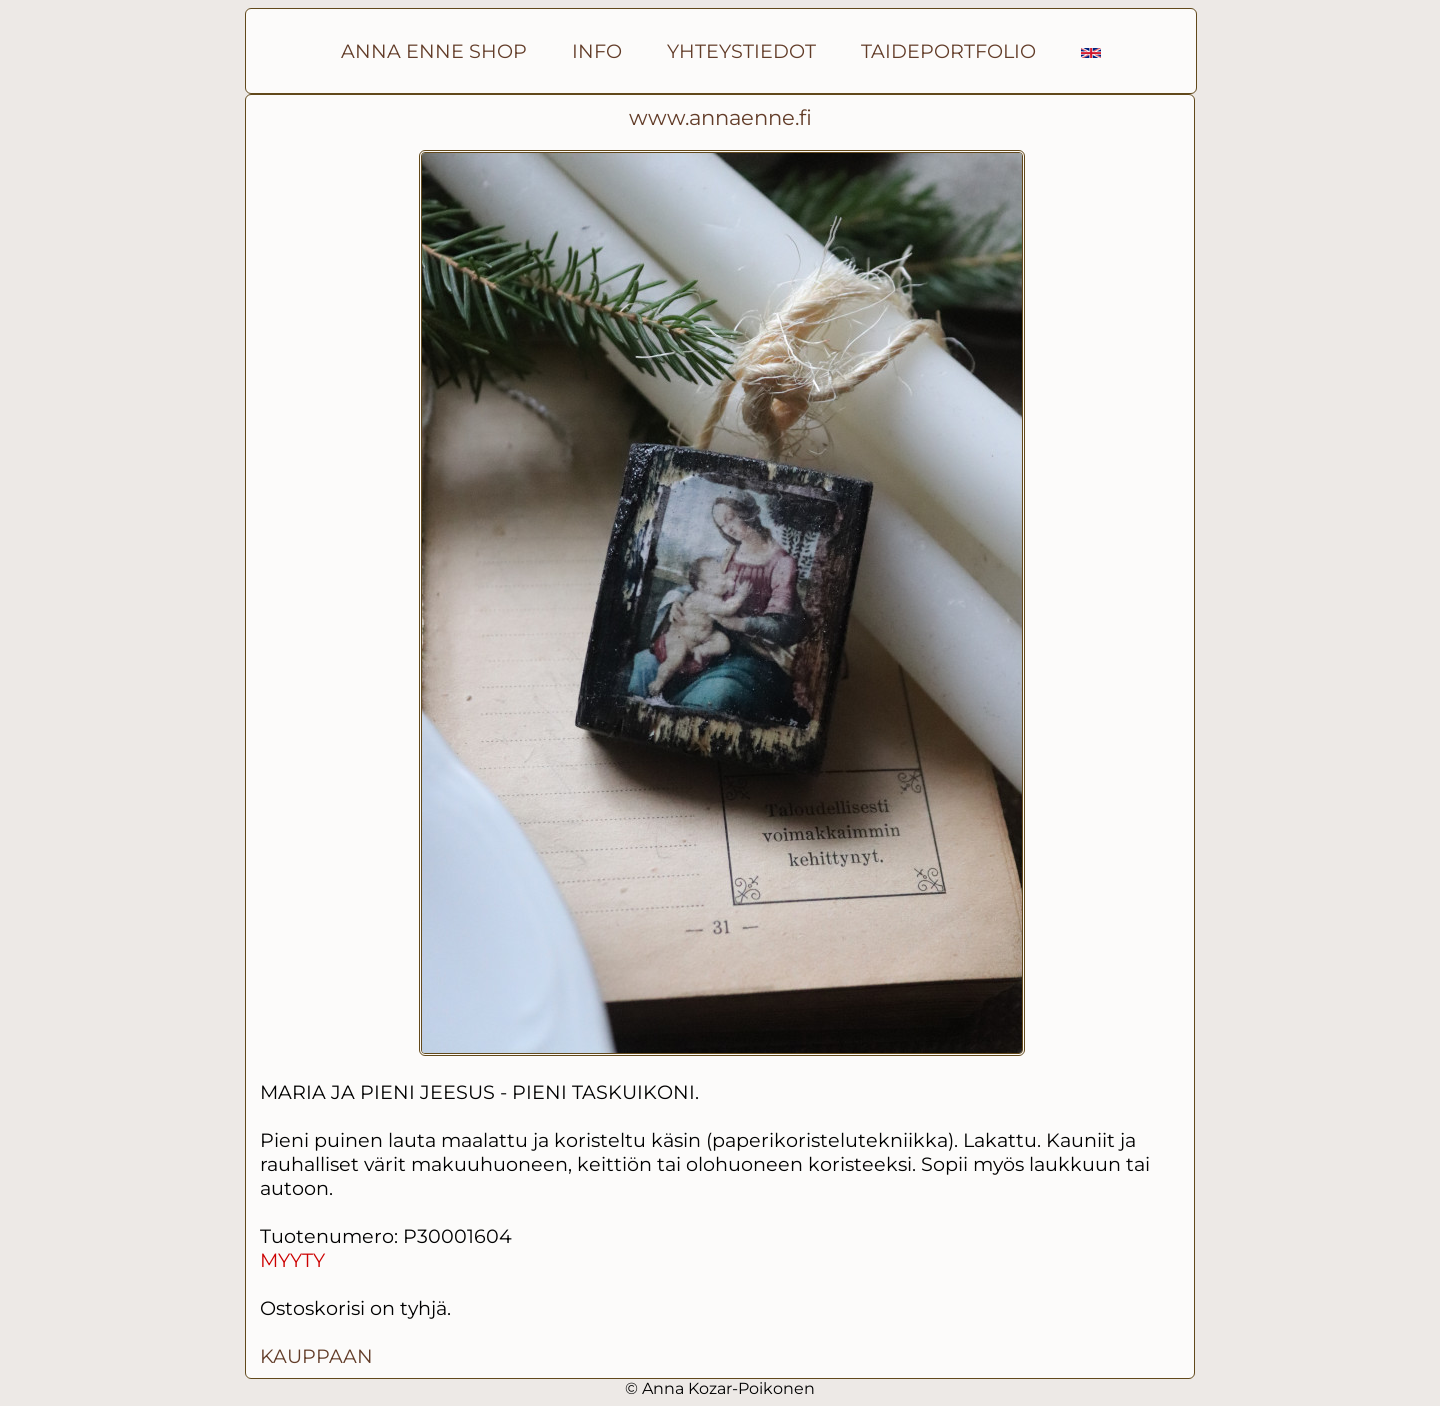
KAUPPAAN (316, 1356)
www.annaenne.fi (720, 117)
